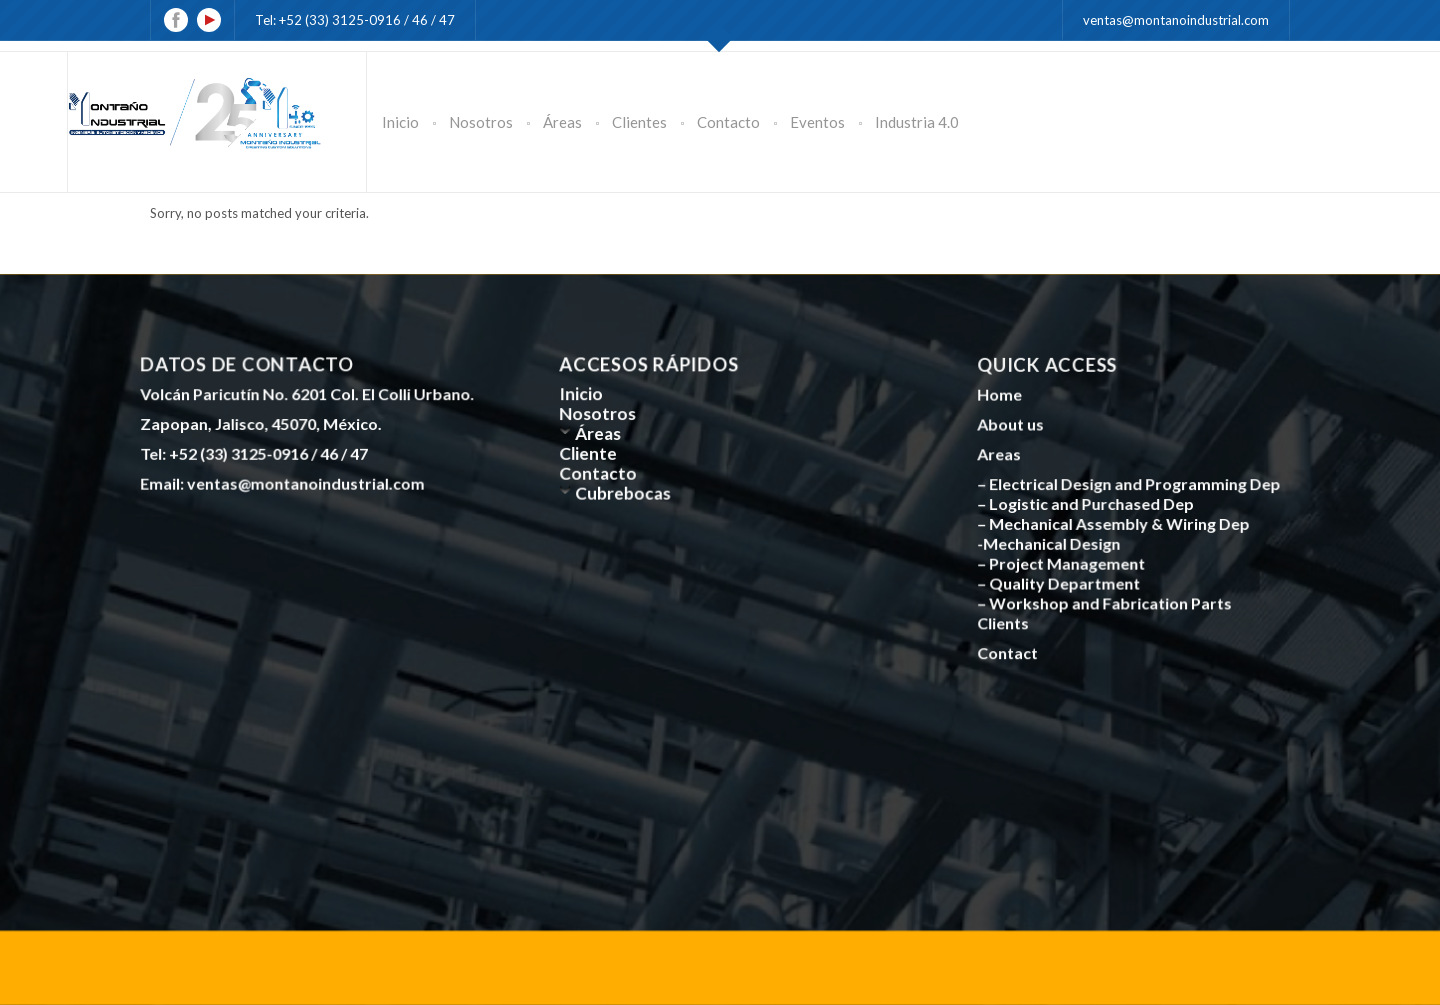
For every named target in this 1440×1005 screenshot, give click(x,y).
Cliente (593, 453)
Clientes (639, 122)
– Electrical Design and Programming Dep (1130, 484)
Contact (1012, 648)
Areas (1004, 455)
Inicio (400, 122)
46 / (425, 20)
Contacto (728, 122)
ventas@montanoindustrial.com (1176, 20)
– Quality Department (1062, 581)
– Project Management (1064, 561)
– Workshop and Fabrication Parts (1106, 600)
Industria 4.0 (917, 122)
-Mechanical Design (1052, 542)
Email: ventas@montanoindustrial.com (285, 481)
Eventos (817, 122)
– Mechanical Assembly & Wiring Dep (1115, 523)
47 (447, 20)
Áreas (562, 122)
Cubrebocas (626, 491)
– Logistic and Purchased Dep (1088, 504)
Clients (1008, 619)
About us (1015, 426)
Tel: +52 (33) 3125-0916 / (333, 20)
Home (1004, 397)
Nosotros (481, 122)
